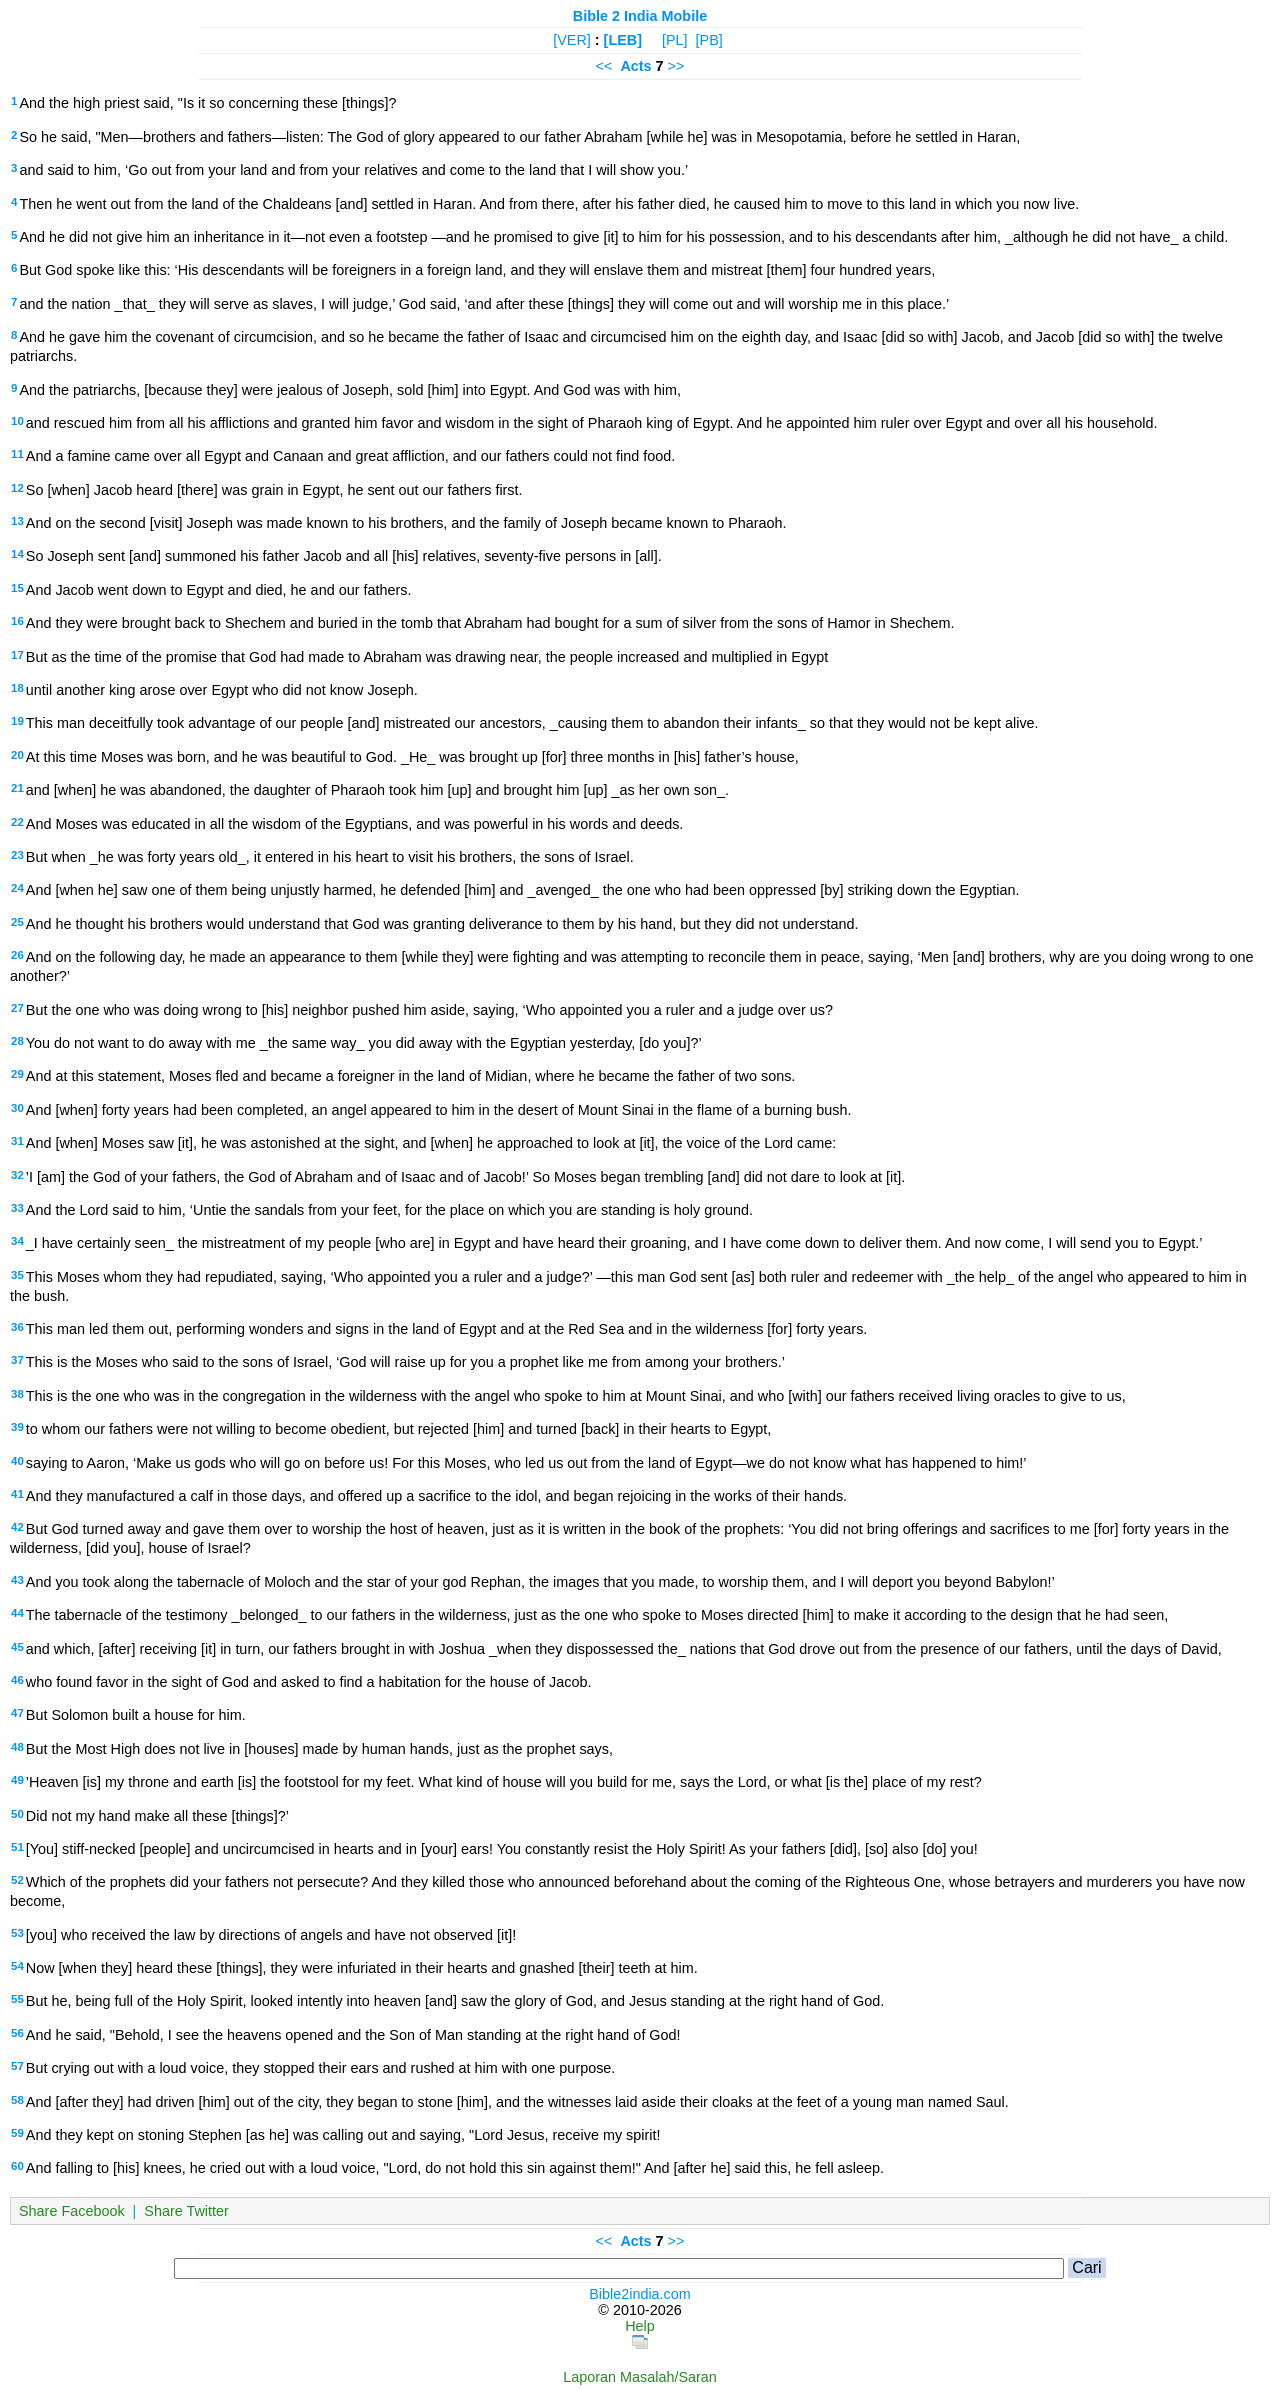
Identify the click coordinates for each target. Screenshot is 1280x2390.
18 (17, 688)
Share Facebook (72, 2211)
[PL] (675, 40)
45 (17, 1647)
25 (17, 922)
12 (17, 488)
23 (17, 855)
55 (17, 1999)
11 (17, 454)
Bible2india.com (640, 2294)
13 (17, 521)
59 (17, 2133)
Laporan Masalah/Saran (640, 2377)
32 (17, 1175)
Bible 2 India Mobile (640, 16)
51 (17, 1847)
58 (17, 2100)
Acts (635, 66)
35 (17, 1275)
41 (17, 1494)
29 (17, 1074)
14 (17, 554)
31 (17, 1141)
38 (17, 1394)
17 (17, 655)
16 (17, 621)
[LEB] (623, 40)
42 (17, 1527)
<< (604, 66)
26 (17, 955)
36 (17, 1327)
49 (17, 1780)
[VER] (572, 40)
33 (17, 1208)
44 (17, 1613)
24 (17, 888)
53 (17, 1933)
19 (17, 721)
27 (17, 1008)
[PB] (709, 40)
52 (17, 1880)
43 (17, 1580)
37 (17, 1360)
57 (17, 2066)
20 (17, 755)
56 (17, 2033)
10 (17, 421)
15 (17, 588)
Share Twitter (186, 2211)
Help (640, 2326)
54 (17, 1966)
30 (17, 1108)
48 (17, 1747)
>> (676, 66)
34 (17, 1241)
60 (17, 2166)
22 (17, 822)
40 (17, 1461)
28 (17, 1041)
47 (17, 1713)
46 (17, 1680)
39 (17, 1427)
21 (17, 788)
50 (17, 1814)
